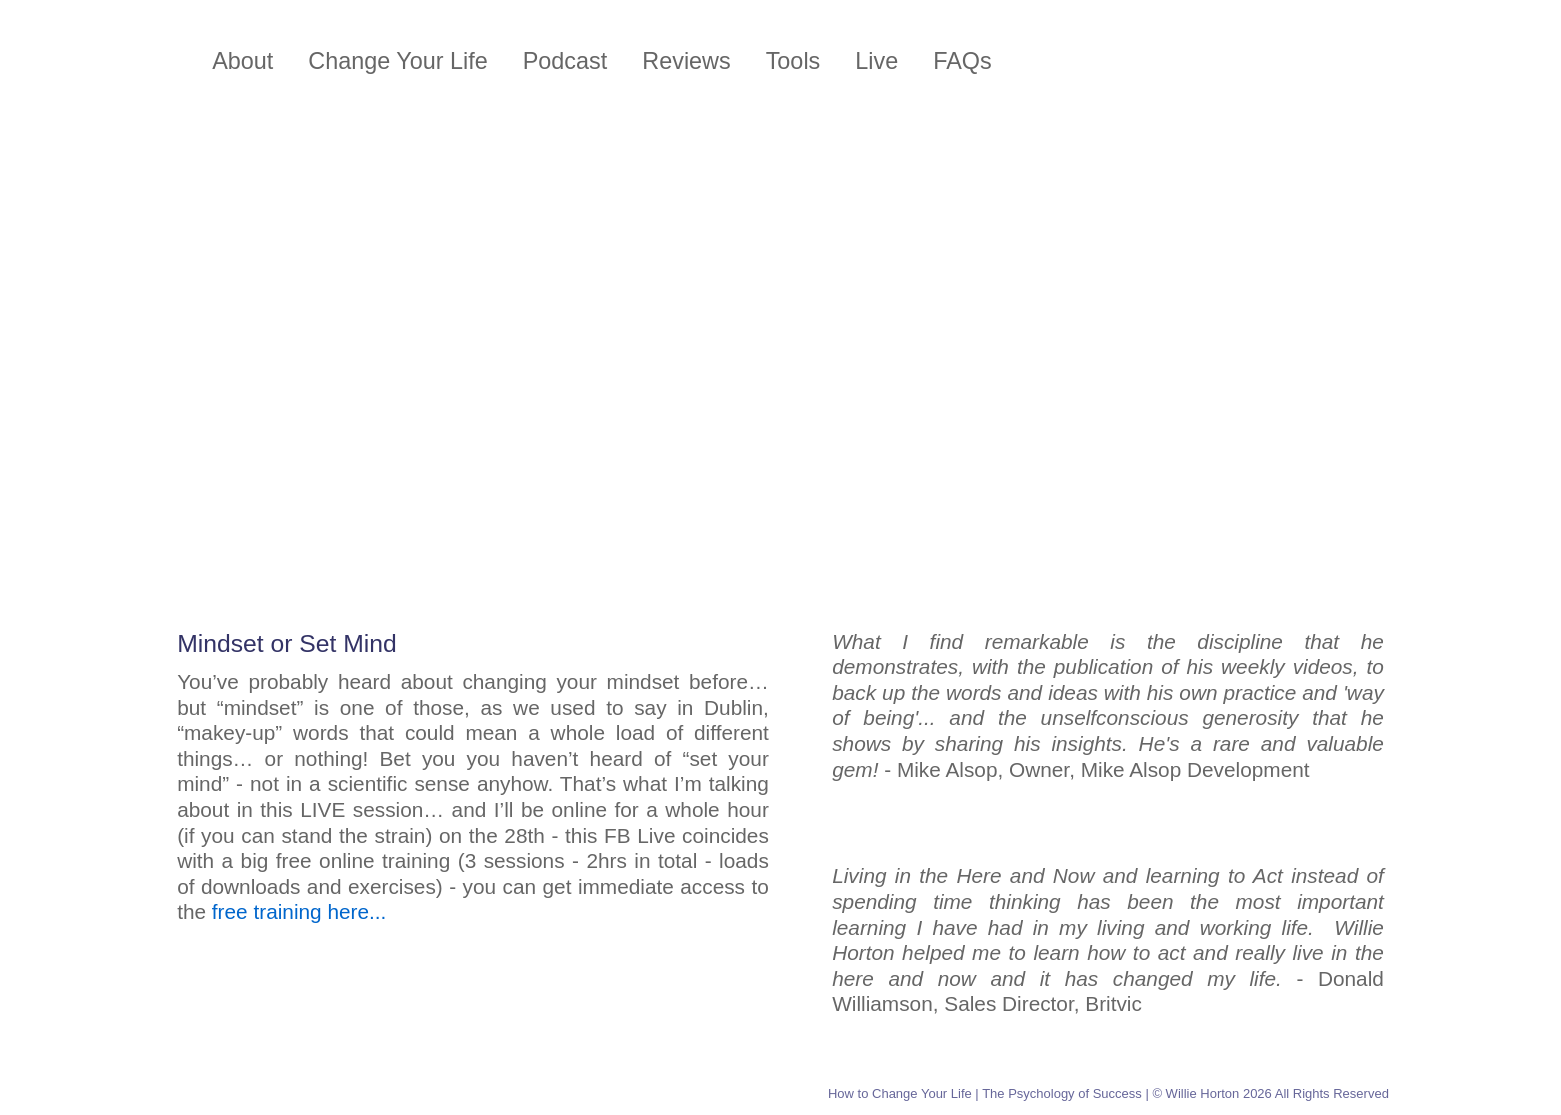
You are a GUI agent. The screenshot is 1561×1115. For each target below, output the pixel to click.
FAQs (962, 61)
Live (876, 61)
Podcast (565, 61)
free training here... (299, 911)
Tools (793, 61)
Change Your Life (397, 61)
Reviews (686, 61)
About (242, 61)
